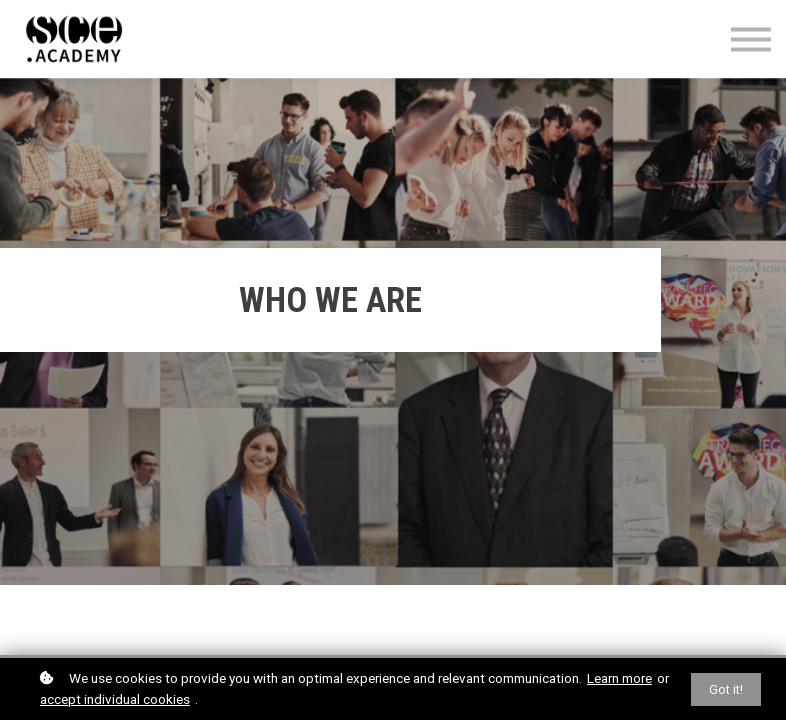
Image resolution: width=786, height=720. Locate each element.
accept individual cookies (115, 699)
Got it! (726, 689)
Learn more (619, 678)
